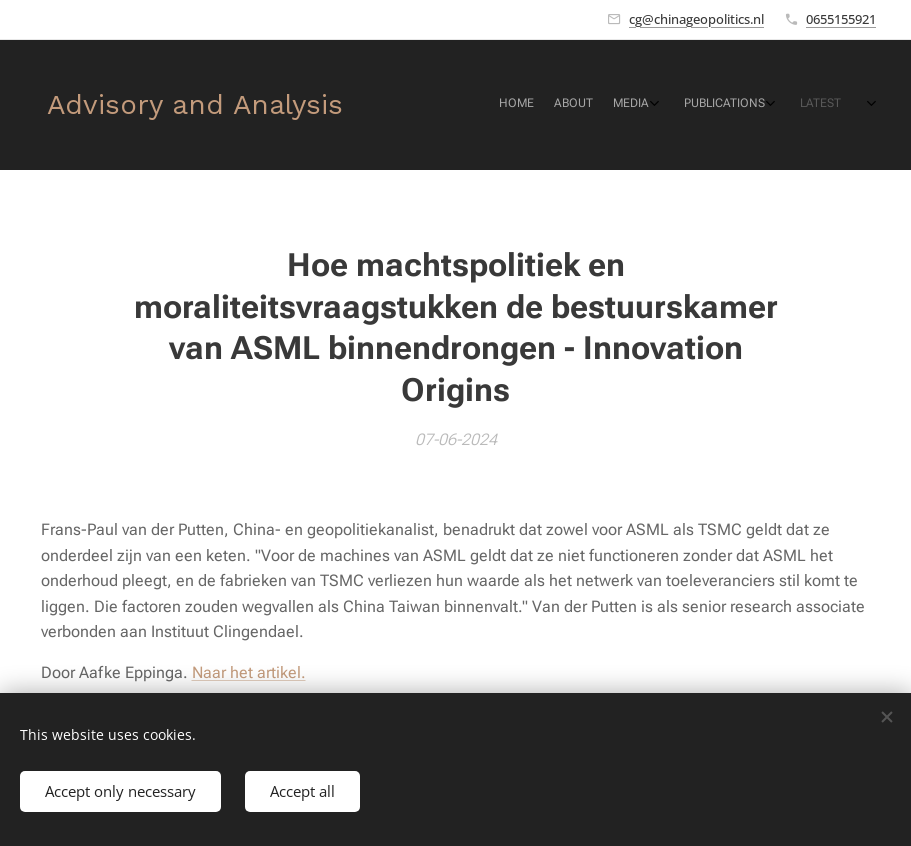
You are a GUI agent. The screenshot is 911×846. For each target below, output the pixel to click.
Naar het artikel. (249, 672)
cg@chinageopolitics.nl (696, 19)
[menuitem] (748, 105)
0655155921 (841, 19)
